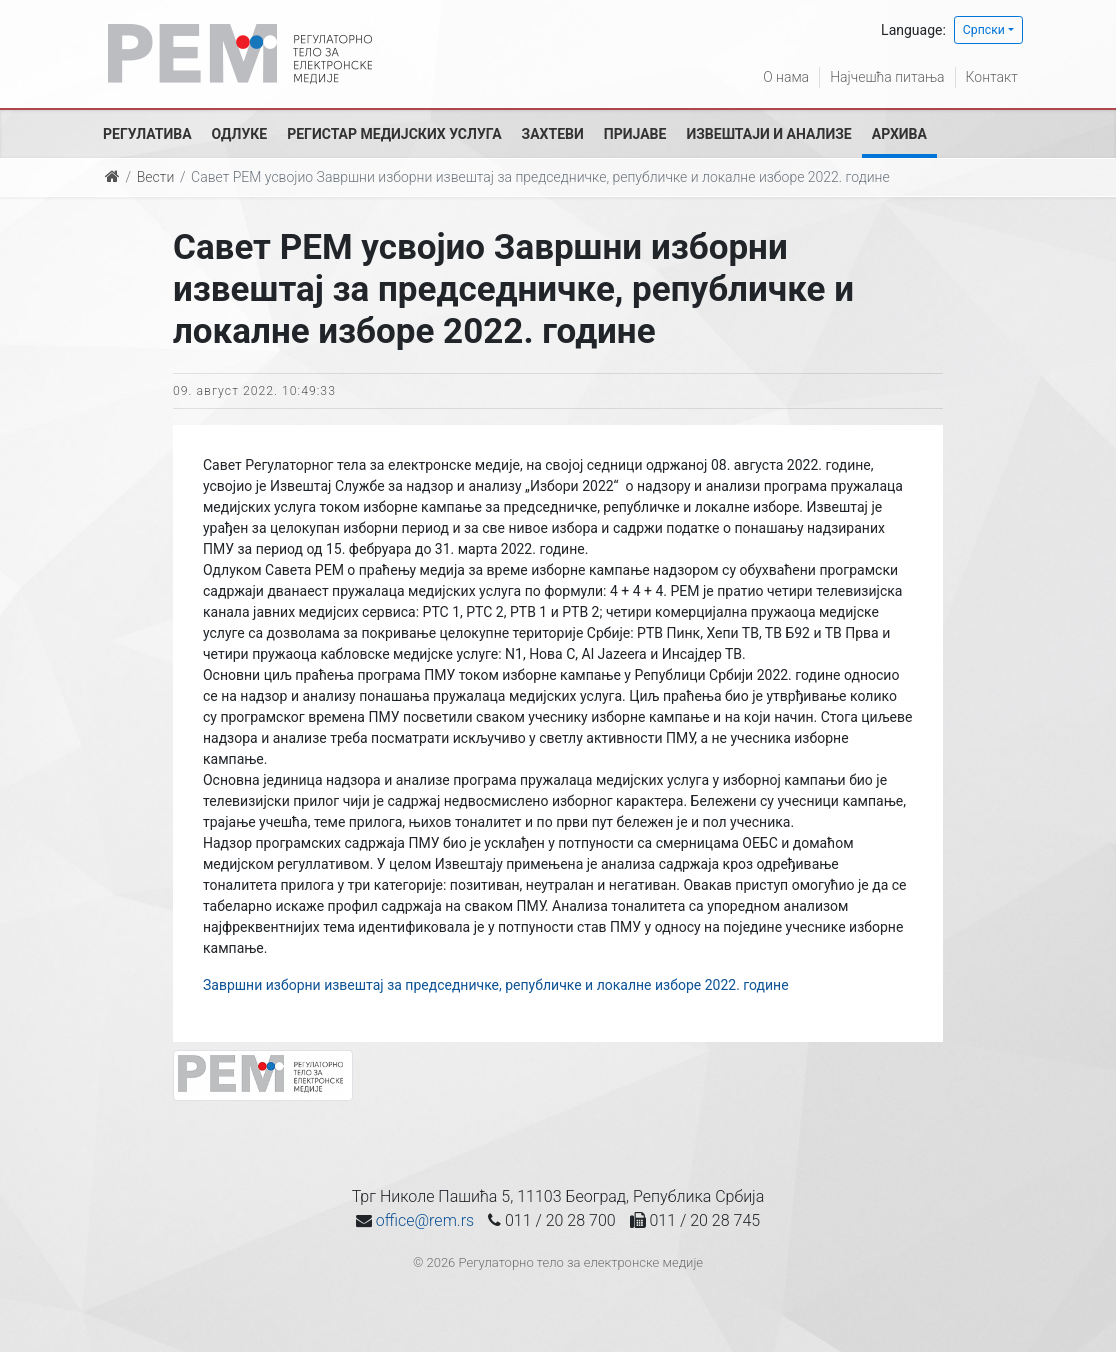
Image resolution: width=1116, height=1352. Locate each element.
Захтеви (553, 134)
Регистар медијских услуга (394, 134)
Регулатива (147, 134)
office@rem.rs (425, 1220)
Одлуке (240, 134)
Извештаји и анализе (768, 134)
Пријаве (635, 134)
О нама (786, 77)
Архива (899, 134)
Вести (156, 177)
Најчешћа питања (887, 77)
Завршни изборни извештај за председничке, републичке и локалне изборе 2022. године (496, 985)
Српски (984, 30)
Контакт (992, 77)
